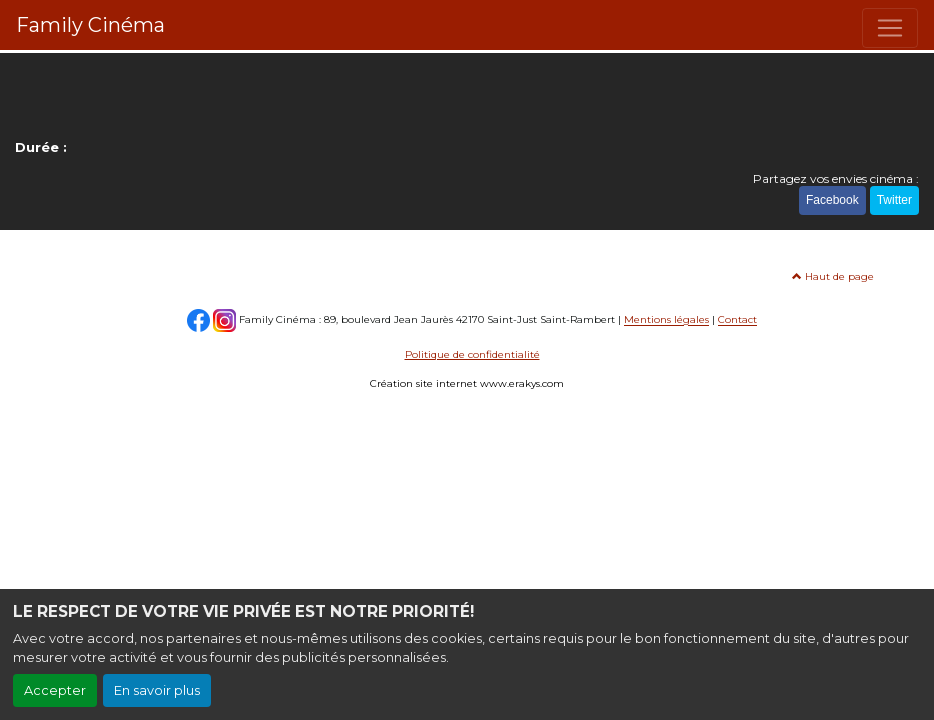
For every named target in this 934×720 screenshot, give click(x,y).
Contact (737, 320)
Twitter (894, 200)
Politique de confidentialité (472, 354)
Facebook (832, 200)
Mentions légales (666, 320)
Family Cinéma (90, 25)
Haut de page (833, 276)
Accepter (55, 690)
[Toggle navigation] (890, 28)
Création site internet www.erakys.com (467, 383)
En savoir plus (157, 690)
